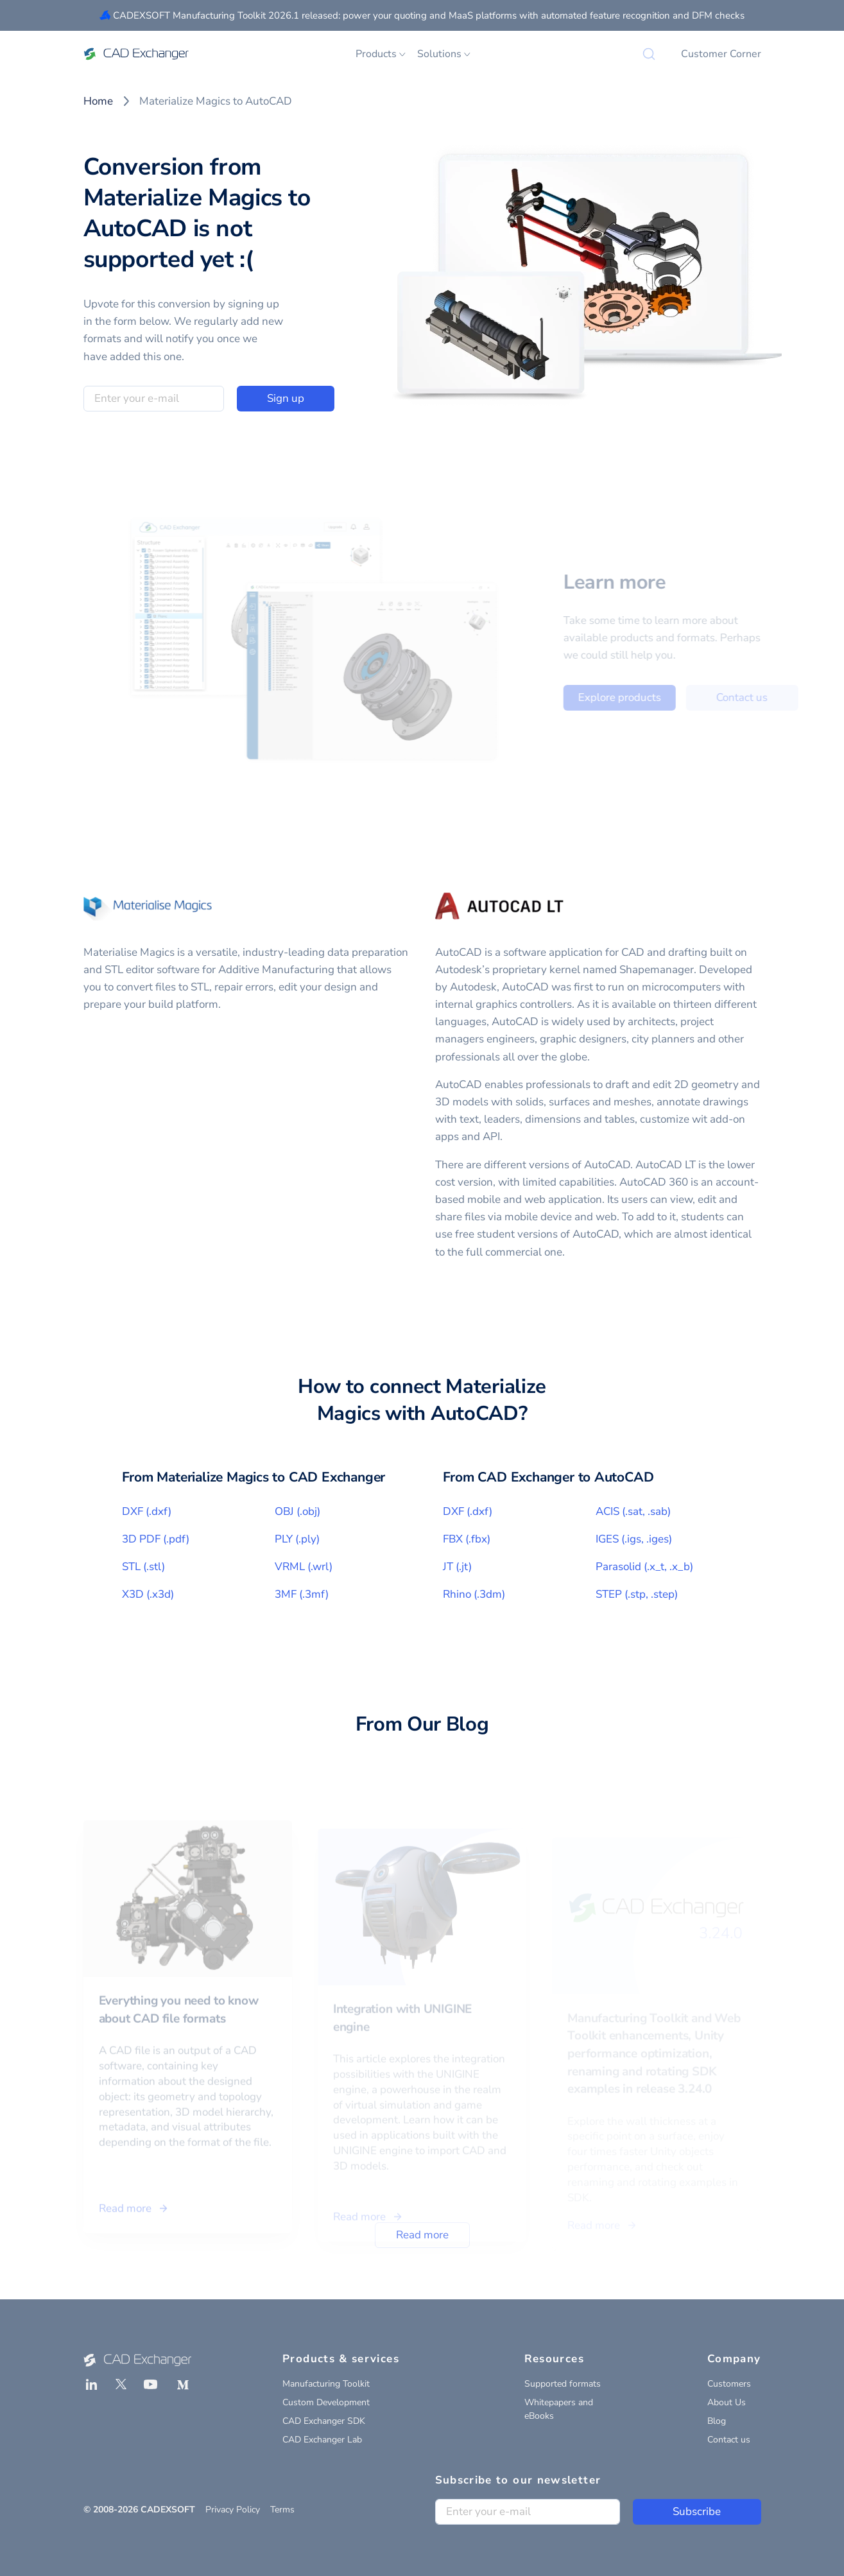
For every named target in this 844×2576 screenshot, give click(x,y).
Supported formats (562, 2384)
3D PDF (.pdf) (155, 1539)
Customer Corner (721, 54)
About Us (726, 2402)
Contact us (728, 2439)
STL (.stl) (143, 1566)
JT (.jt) (457, 1566)
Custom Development (326, 2402)
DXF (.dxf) (146, 1511)
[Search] (648, 53)
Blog (716, 2421)
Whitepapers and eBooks (558, 2409)
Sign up (285, 398)
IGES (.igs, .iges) (634, 1539)
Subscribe (697, 2511)
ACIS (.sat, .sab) (633, 1511)
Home (98, 101)
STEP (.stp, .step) (637, 1594)
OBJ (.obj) (297, 1511)
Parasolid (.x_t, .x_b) (644, 1566)
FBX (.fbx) (466, 1539)
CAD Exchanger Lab (322, 2439)
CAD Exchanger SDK (323, 2421)
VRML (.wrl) (303, 1566)
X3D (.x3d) (148, 1594)
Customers (729, 2384)
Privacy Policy (232, 2509)
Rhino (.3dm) (474, 1594)
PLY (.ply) (297, 1539)
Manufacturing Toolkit (326, 2384)
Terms (282, 2509)
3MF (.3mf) (302, 1594)
